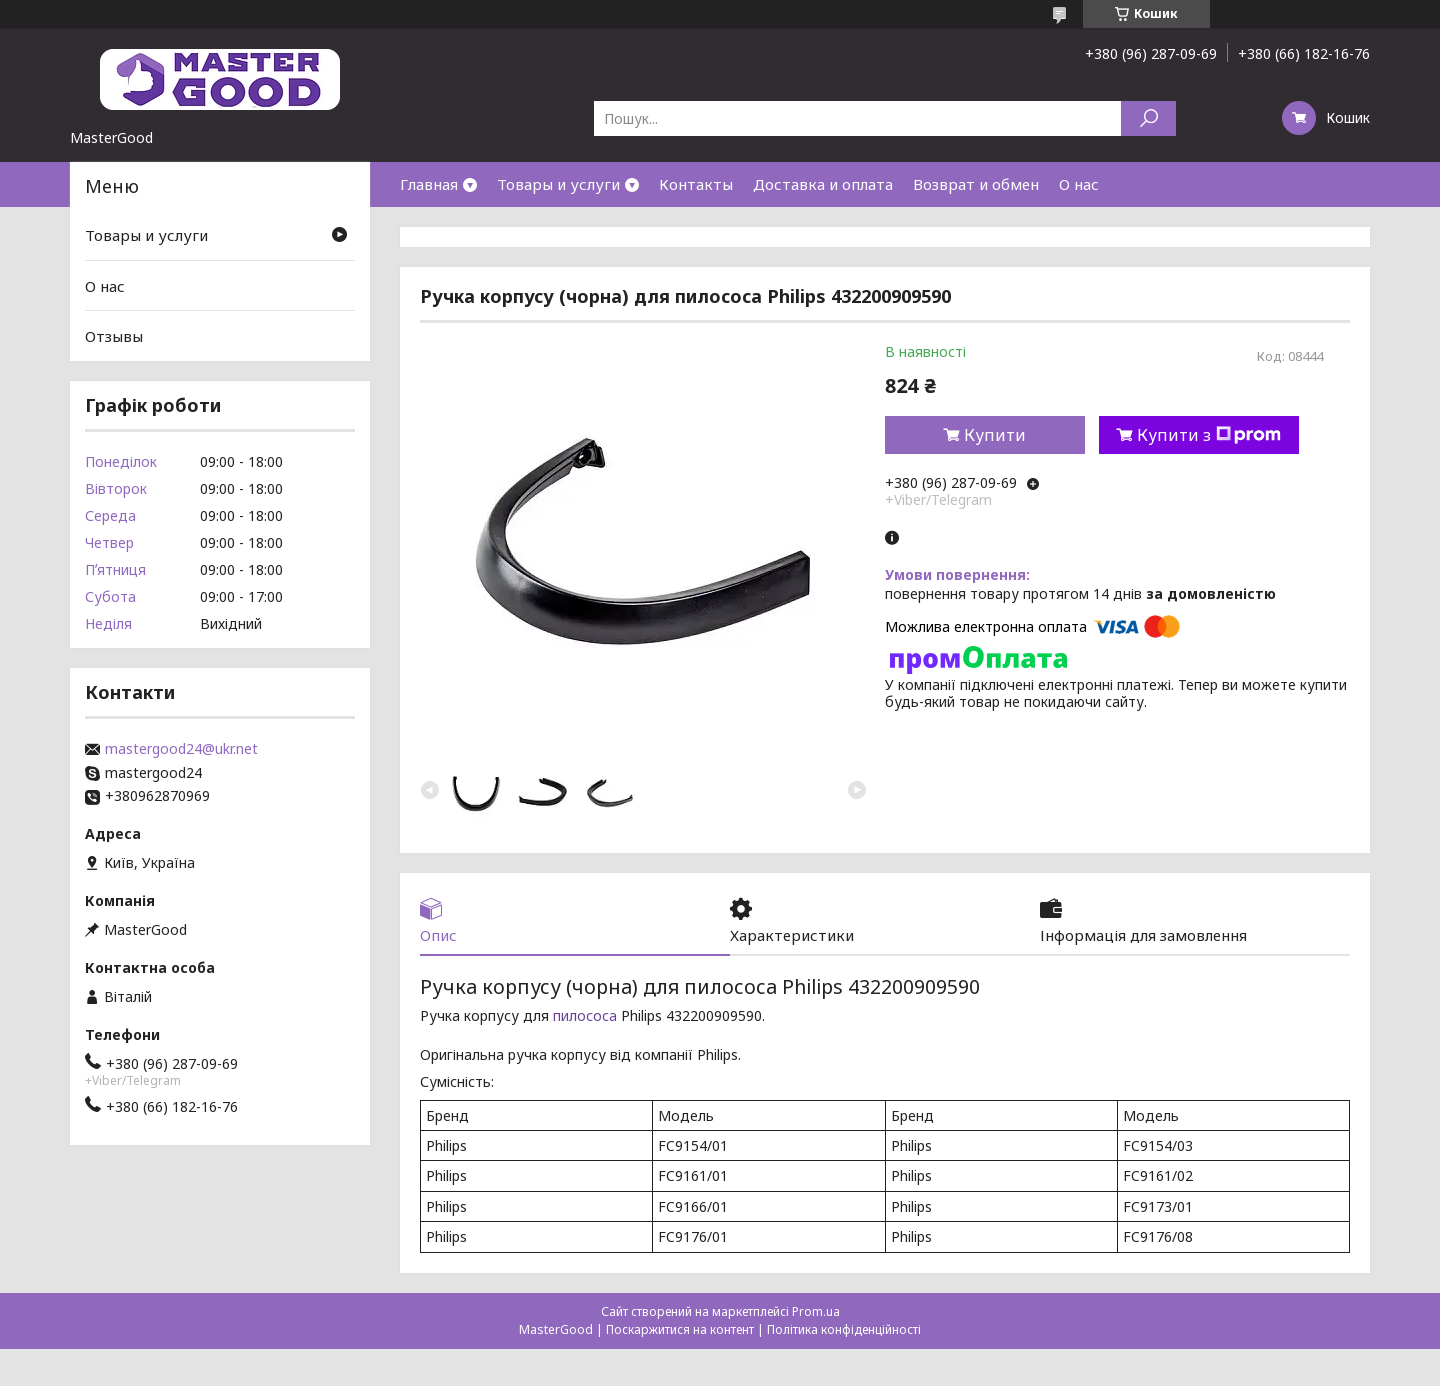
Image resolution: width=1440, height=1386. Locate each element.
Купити (995, 435)
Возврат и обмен (976, 184)
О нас (1079, 184)
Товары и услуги (558, 184)
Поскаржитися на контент (680, 1329)
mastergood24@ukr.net (181, 749)
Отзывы (114, 336)
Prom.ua (816, 1311)
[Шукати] (1148, 118)
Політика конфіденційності (844, 1329)
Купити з (1209, 435)
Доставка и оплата (823, 184)
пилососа (585, 1015)
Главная (429, 184)
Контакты (696, 184)
